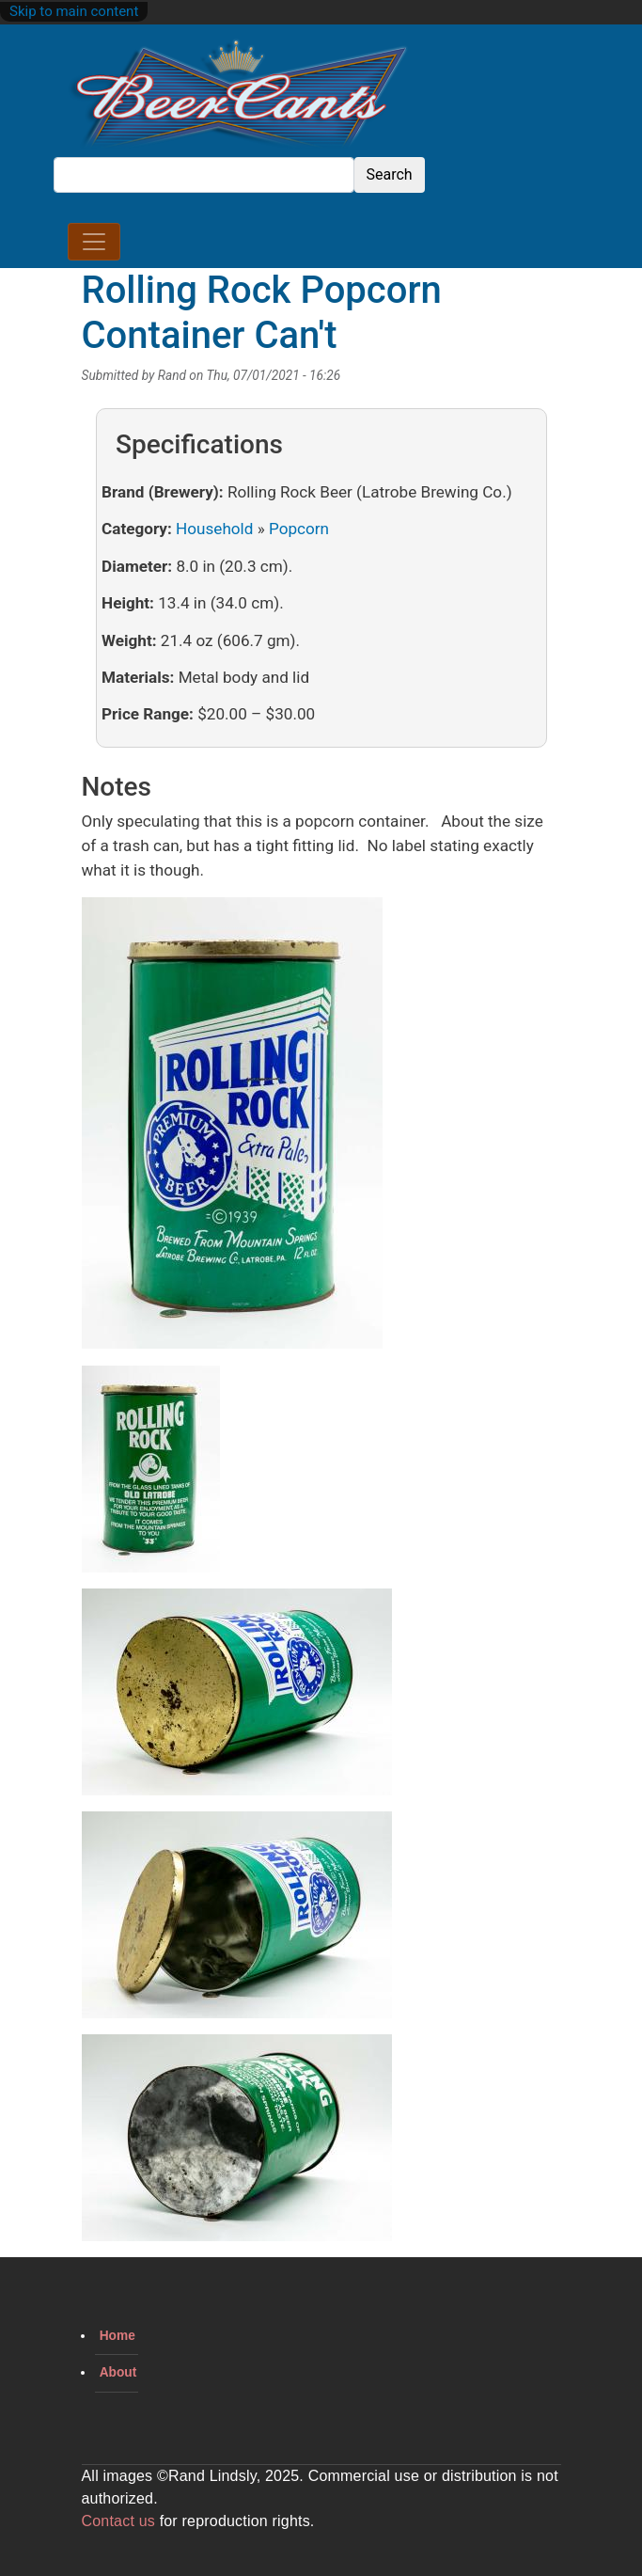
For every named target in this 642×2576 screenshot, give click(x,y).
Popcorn (299, 528)
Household (214, 528)
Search (390, 174)
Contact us (118, 2521)
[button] (232, 1130)
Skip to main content (73, 11)
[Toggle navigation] (94, 242)
